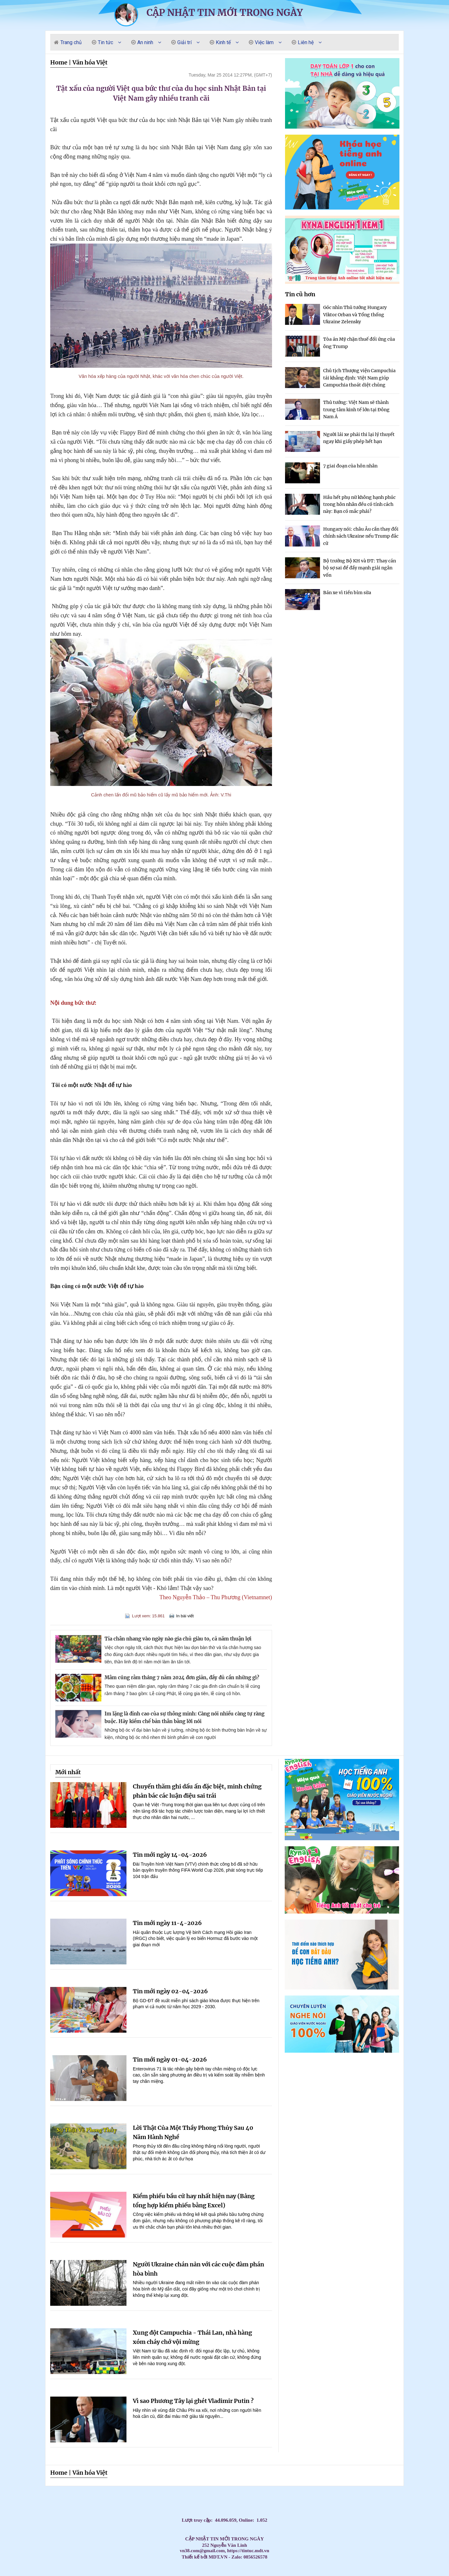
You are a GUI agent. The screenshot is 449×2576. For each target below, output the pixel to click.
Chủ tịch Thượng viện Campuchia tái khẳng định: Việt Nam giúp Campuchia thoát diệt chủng (359, 378)
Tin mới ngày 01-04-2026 (170, 2059)
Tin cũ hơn (300, 294)
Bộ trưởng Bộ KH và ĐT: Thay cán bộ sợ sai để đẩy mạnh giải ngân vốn (359, 568)
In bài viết (185, 1615)
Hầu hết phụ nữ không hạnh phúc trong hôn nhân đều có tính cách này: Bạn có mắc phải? (359, 504)
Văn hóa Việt (89, 62)
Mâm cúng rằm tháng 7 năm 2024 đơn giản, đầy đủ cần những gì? (182, 1677)
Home (58, 62)
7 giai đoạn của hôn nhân (350, 466)
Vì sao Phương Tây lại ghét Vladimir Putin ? (193, 2401)
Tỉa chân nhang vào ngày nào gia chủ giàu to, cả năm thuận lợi (178, 1639)
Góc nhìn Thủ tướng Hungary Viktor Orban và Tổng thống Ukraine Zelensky (355, 315)
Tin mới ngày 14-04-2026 (170, 1854)
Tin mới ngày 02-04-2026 (170, 1991)
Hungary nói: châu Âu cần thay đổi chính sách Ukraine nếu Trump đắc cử (360, 536)
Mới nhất (68, 1772)
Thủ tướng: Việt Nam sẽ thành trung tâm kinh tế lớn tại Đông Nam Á (356, 409)
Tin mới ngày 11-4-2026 (167, 1923)
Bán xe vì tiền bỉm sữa (347, 592)
